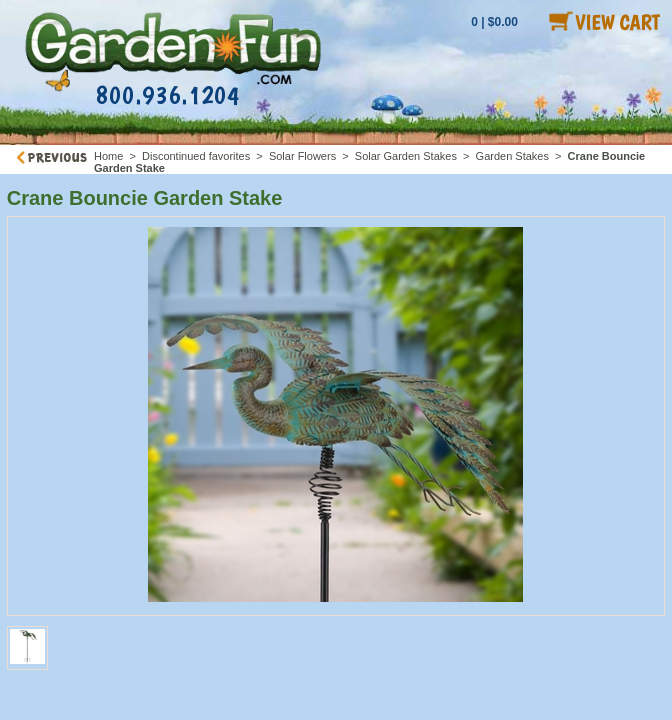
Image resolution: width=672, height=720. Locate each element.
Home (108, 156)
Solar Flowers (302, 156)
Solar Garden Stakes (406, 156)
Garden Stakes (512, 156)
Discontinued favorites (196, 156)
